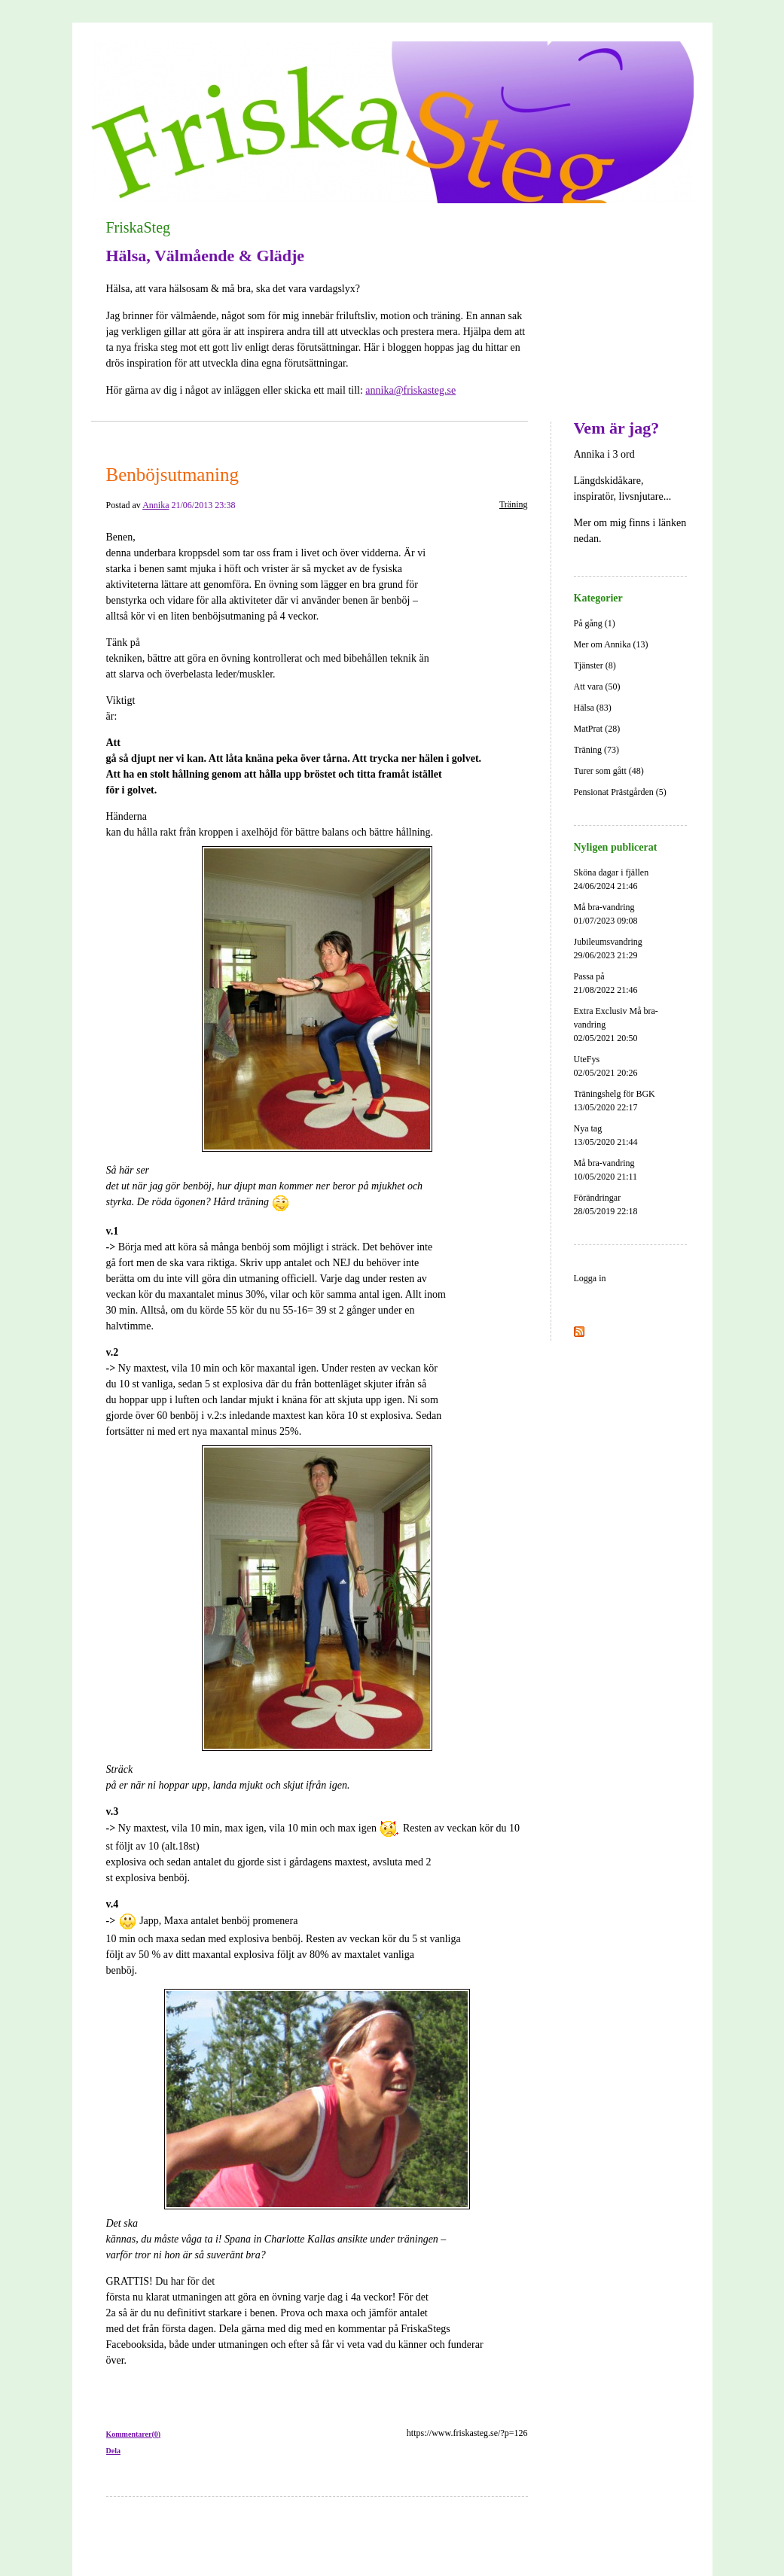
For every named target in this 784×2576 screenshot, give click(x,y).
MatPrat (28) (597, 728)
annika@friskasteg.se (410, 390)
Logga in (590, 1278)
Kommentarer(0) (133, 2434)
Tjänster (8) (595, 665)
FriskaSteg (138, 227)
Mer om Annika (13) (611, 644)
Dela (113, 2451)
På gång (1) (594, 623)
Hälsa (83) (593, 707)
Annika (155, 505)
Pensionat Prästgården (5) (620, 792)
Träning (513, 504)
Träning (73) (597, 749)
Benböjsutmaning (172, 474)
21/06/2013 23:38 (204, 505)
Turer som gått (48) (609, 771)
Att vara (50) (597, 686)
